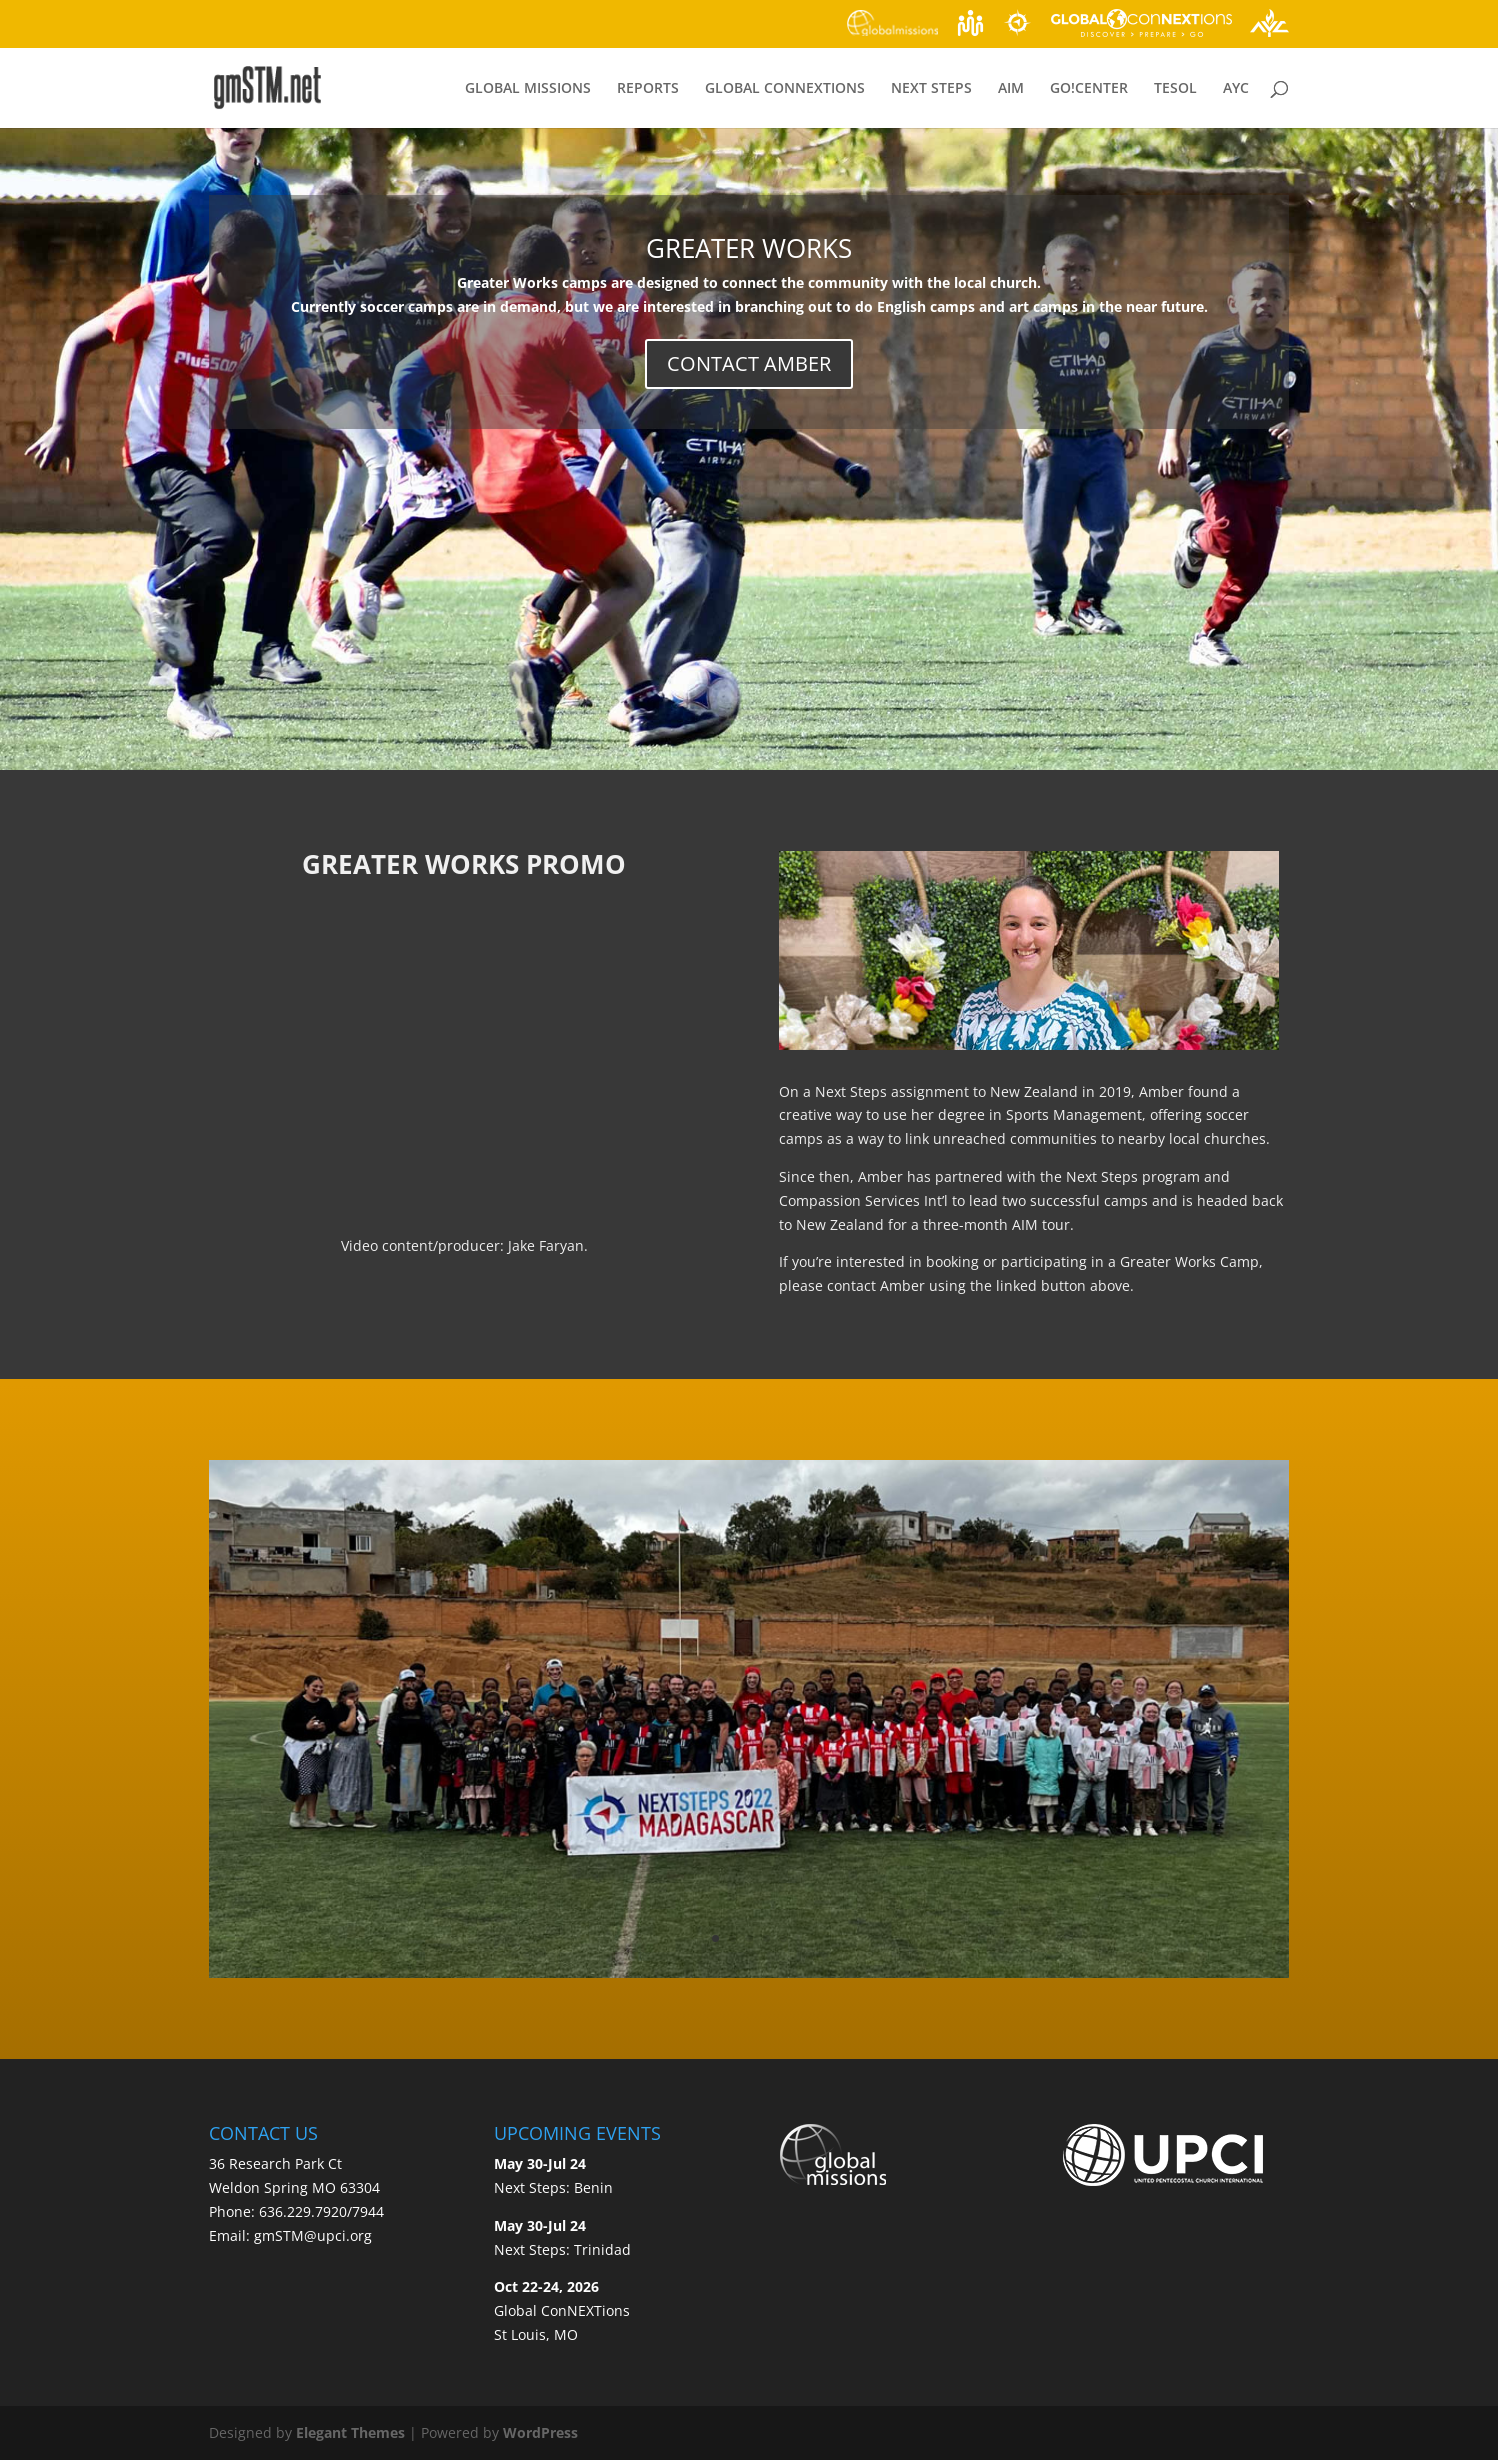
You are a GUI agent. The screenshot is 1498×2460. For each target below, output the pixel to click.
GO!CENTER (1089, 89)
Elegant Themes (350, 2432)
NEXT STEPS (931, 89)
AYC (1236, 89)
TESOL (1175, 89)
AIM (1011, 89)
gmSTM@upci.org (313, 2235)
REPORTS (648, 89)
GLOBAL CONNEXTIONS (785, 89)
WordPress (540, 2432)
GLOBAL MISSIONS (528, 89)
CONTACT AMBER (749, 363)
